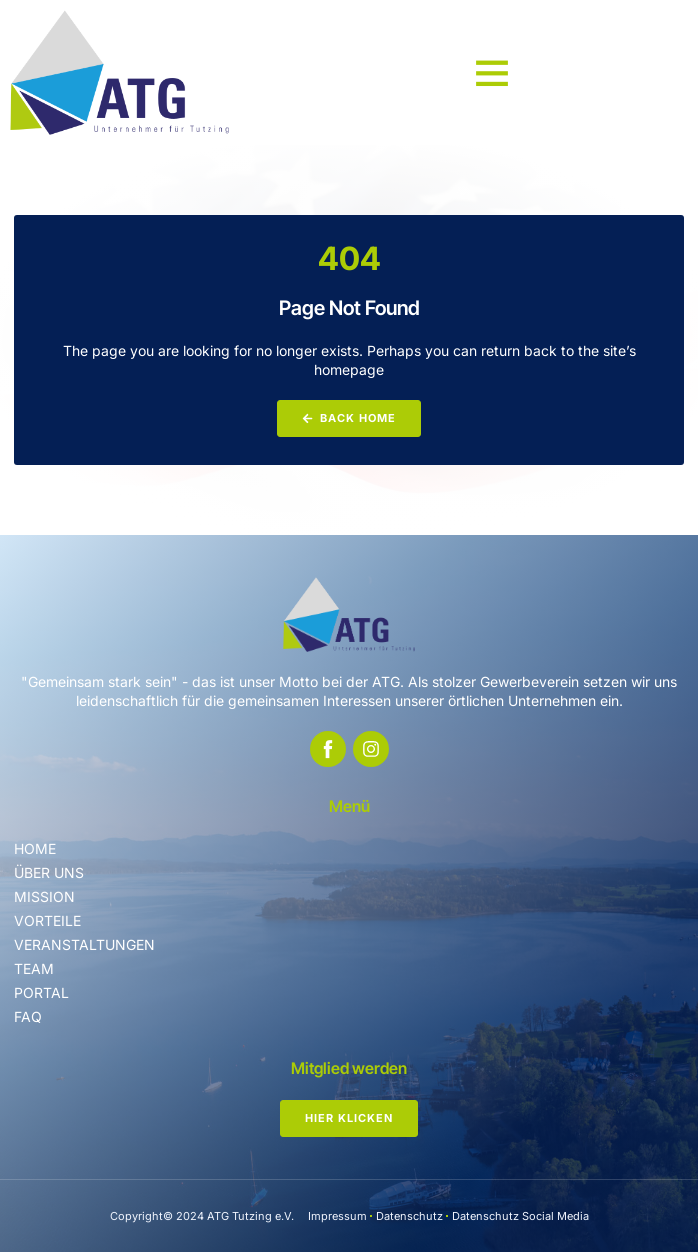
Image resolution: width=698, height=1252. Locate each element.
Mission (44, 896)
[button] (492, 72)
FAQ (28, 1016)
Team (34, 968)
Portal (41, 992)
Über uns (49, 872)
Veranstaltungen (84, 944)
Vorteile (47, 920)
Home (35, 848)
